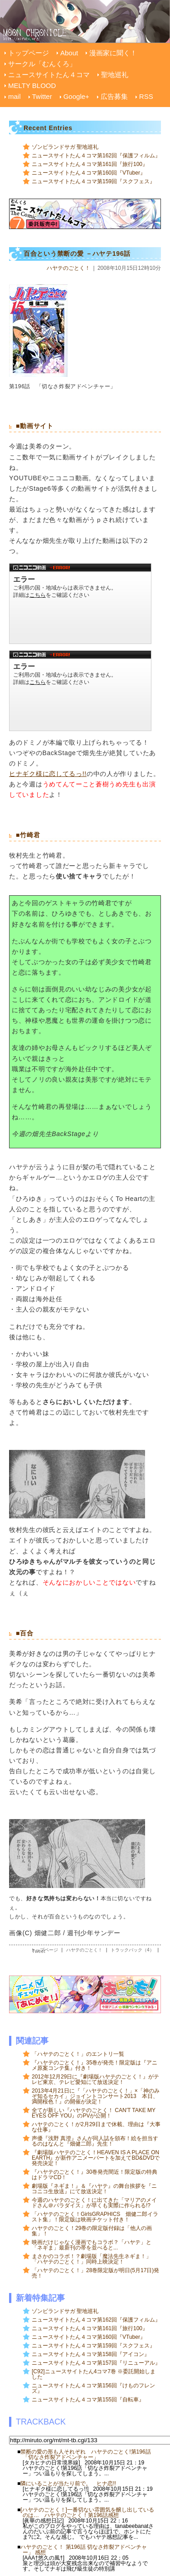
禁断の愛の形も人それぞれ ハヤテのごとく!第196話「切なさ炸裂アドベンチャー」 (85, 2454)
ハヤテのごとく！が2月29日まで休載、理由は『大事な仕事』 (96, 2127)
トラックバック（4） (132, 1949)
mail (14, 96)
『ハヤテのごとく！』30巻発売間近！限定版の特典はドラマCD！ (94, 2175)
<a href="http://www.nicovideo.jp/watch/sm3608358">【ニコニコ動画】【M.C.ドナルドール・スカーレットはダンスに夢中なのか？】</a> (80, 603)
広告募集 (114, 96)
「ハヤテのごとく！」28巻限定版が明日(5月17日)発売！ (95, 2273)
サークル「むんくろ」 (42, 64)
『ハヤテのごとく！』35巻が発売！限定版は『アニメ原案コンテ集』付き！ (94, 2065)
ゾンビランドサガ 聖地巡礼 (65, 147)
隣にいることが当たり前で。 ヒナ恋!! (68, 2483)
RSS (146, 96)
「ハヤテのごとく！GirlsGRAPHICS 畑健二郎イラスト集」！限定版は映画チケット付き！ (95, 2217)
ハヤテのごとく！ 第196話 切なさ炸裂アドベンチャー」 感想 (83, 2550)
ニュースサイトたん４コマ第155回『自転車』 (88, 2399)
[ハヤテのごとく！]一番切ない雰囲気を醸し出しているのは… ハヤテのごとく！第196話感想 (87, 2512)
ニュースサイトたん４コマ (49, 74)
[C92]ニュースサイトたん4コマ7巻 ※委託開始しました (93, 2374)
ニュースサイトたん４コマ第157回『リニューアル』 (96, 2363)
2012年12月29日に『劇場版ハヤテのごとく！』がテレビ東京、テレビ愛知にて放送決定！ (95, 2079)
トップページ (28, 53)
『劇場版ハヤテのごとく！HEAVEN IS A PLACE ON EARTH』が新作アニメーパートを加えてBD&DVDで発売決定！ (96, 2157)
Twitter (42, 96)
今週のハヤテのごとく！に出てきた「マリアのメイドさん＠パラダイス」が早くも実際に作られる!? (94, 2203)
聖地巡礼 (114, 74)
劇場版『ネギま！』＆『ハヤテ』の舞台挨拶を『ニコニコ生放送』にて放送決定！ (94, 2189)
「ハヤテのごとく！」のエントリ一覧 (78, 2054)
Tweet (38, 1951)
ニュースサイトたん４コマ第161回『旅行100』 (90, 164)
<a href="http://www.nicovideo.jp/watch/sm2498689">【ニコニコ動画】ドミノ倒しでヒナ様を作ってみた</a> (80, 690)
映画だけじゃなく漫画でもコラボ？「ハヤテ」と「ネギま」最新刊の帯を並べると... (91, 2245)
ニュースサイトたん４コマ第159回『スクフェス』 (93, 181)
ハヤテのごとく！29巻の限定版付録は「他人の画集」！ (92, 2231)
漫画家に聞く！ (113, 53)
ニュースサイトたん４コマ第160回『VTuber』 (89, 173)
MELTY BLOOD (32, 85)
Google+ (76, 96)
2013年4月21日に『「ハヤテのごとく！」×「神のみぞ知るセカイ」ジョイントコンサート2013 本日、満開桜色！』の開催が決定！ (96, 2096)
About (69, 53)
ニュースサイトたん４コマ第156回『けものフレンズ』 (93, 2388)
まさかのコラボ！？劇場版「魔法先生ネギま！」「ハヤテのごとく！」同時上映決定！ (91, 2259)
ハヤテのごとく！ (68, 268)
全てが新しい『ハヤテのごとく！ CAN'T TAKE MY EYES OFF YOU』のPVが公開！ (93, 2113)
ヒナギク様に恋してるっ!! (48, 773)
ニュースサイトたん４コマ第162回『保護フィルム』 (96, 155)
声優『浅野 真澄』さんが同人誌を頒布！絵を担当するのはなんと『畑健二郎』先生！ (95, 2141)
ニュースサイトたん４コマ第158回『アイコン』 (91, 2354)
